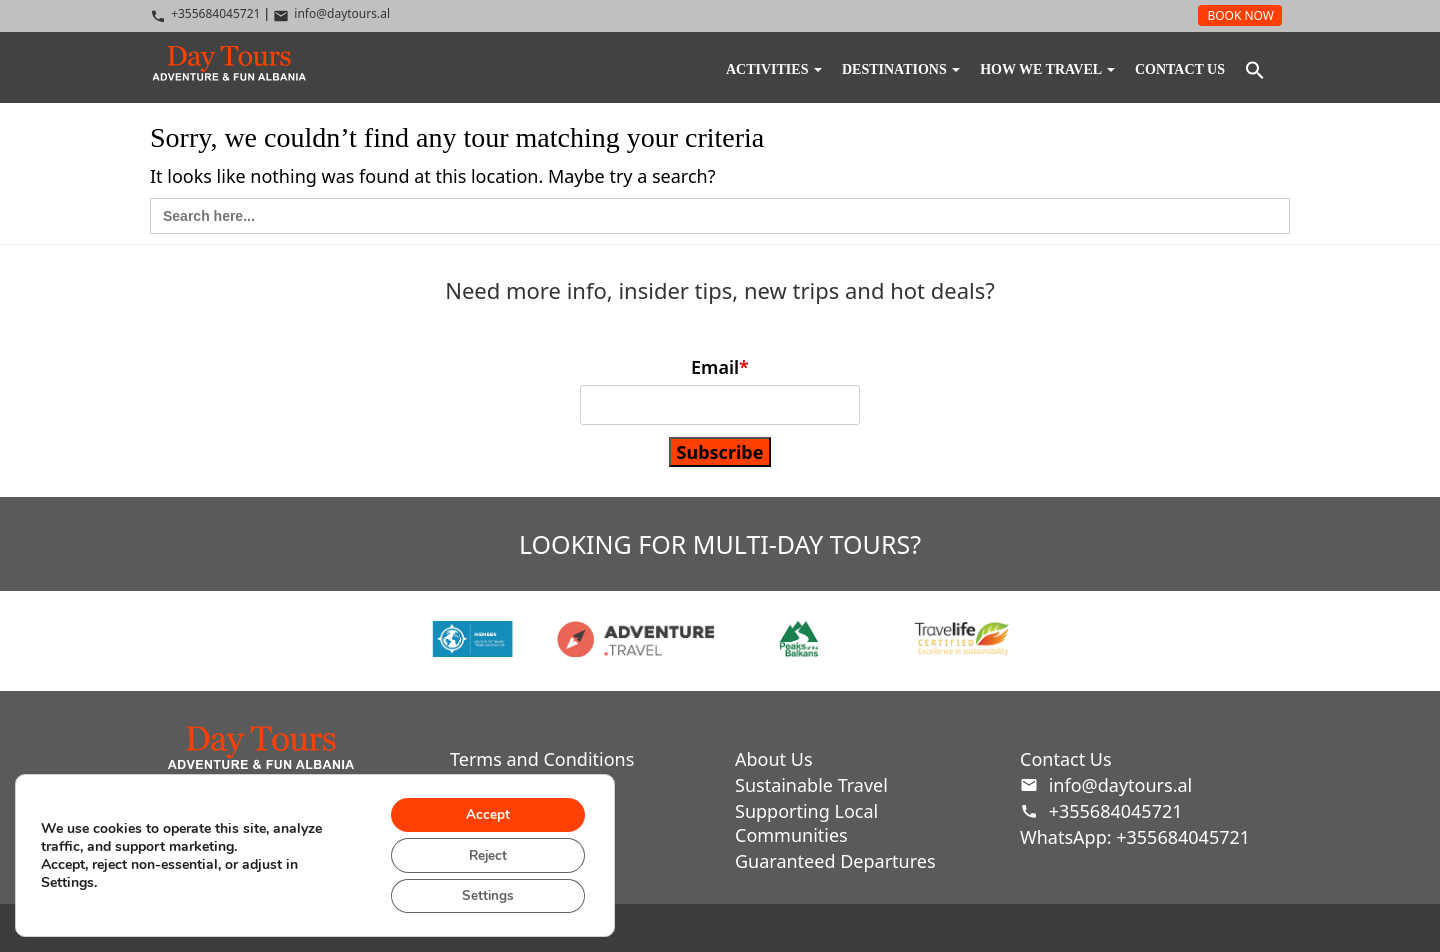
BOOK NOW (1240, 15)
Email (720, 367)
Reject (484, 852)
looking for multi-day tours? (720, 544)
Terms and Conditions (542, 759)
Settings (484, 894)
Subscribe (720, 452)
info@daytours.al (1106, 785)
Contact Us (1180, 69)
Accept (484, 810)
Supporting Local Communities (806, 823)
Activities (774, 69)
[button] (1255, 73)
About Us (774, 759)
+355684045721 (1101, 811)
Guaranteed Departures (835, 861)
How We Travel (1047, 69)
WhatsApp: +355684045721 (1135, 837)
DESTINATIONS (901, 69)
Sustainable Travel (811, 785)
